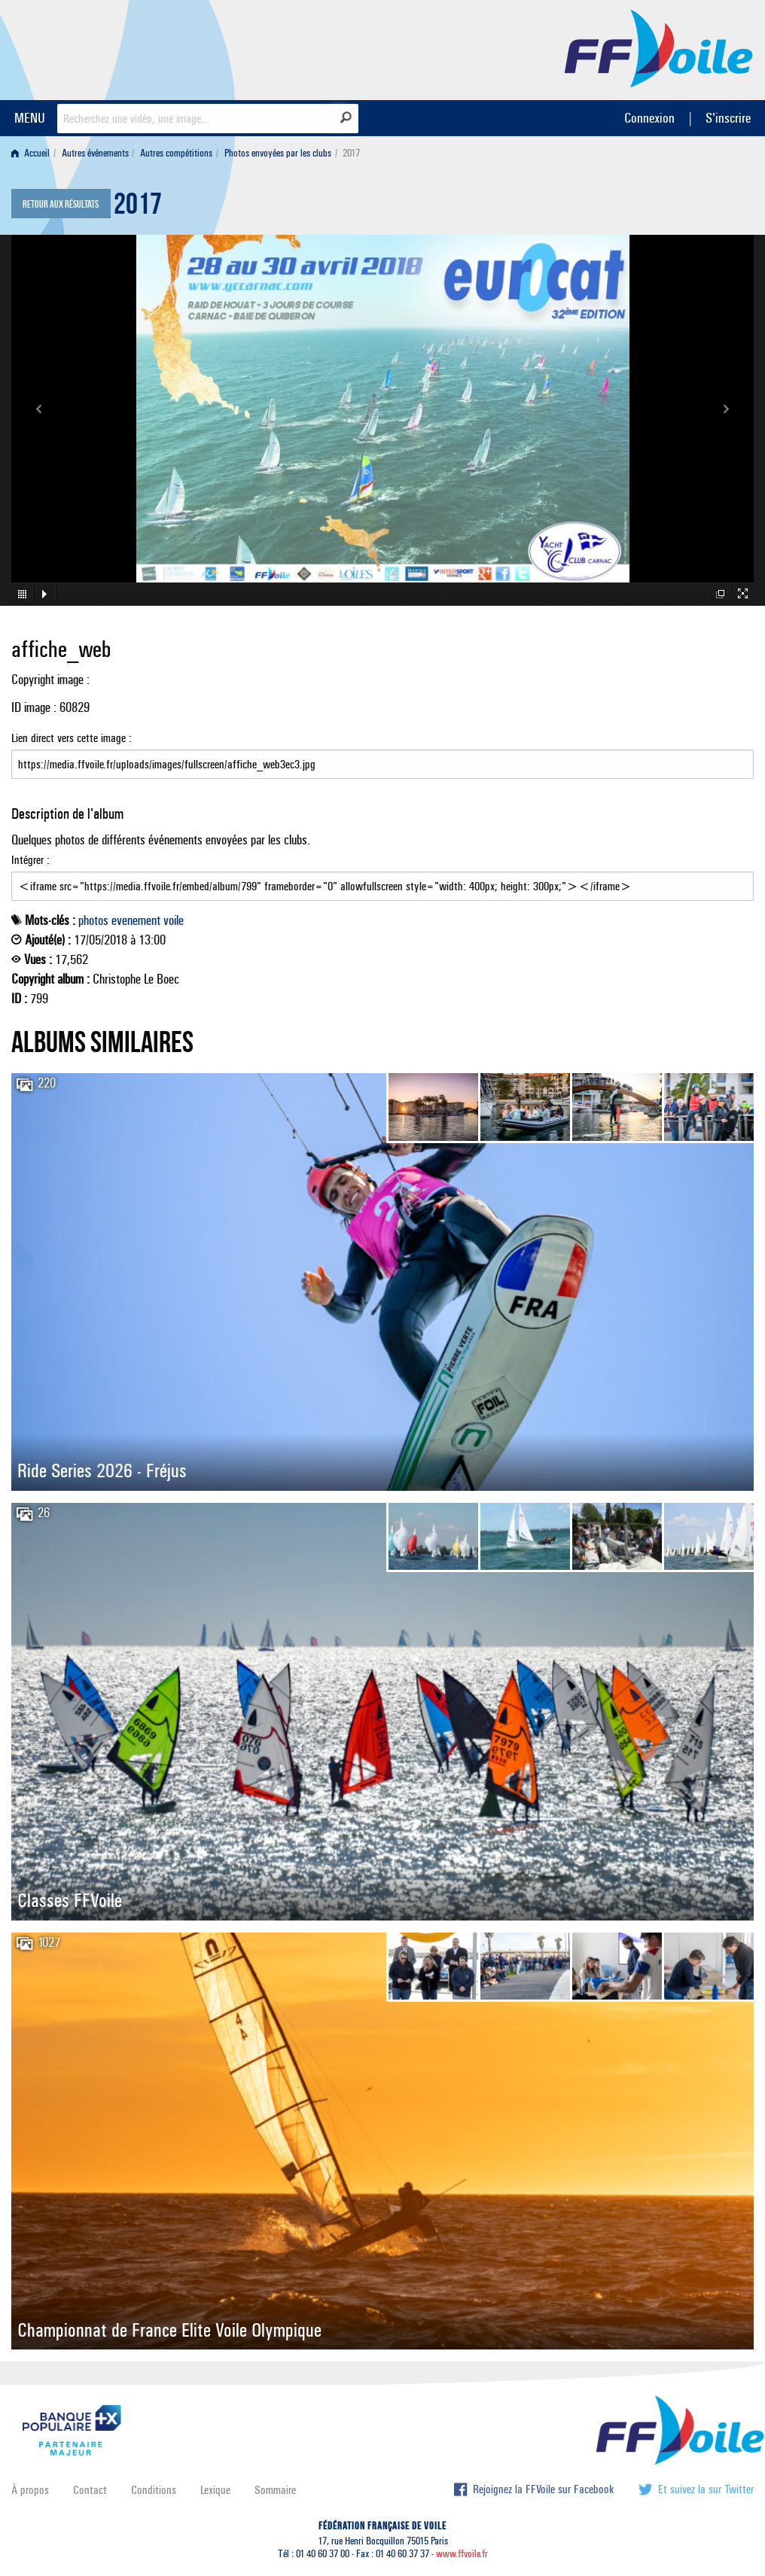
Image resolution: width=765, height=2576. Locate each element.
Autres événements (95, 153)
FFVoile (659, 47)
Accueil (30, 153)
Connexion (649, 117)
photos (93, 920)
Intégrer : (382, 877)
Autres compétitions (176, 153)
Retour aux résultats (61, 204)
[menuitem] (33, 153)
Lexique (215, 2490)
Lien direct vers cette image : (382, 755)
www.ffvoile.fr (462, 2553)
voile (173, 920)
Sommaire (275, 2490)
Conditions (153, 2490)
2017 (138, 208)
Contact (90, 2490)
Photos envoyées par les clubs (277, 153)
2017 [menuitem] (351, 153)
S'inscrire (728, 117)
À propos (30, 2490)
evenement (135, 920)
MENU (29, 117)
